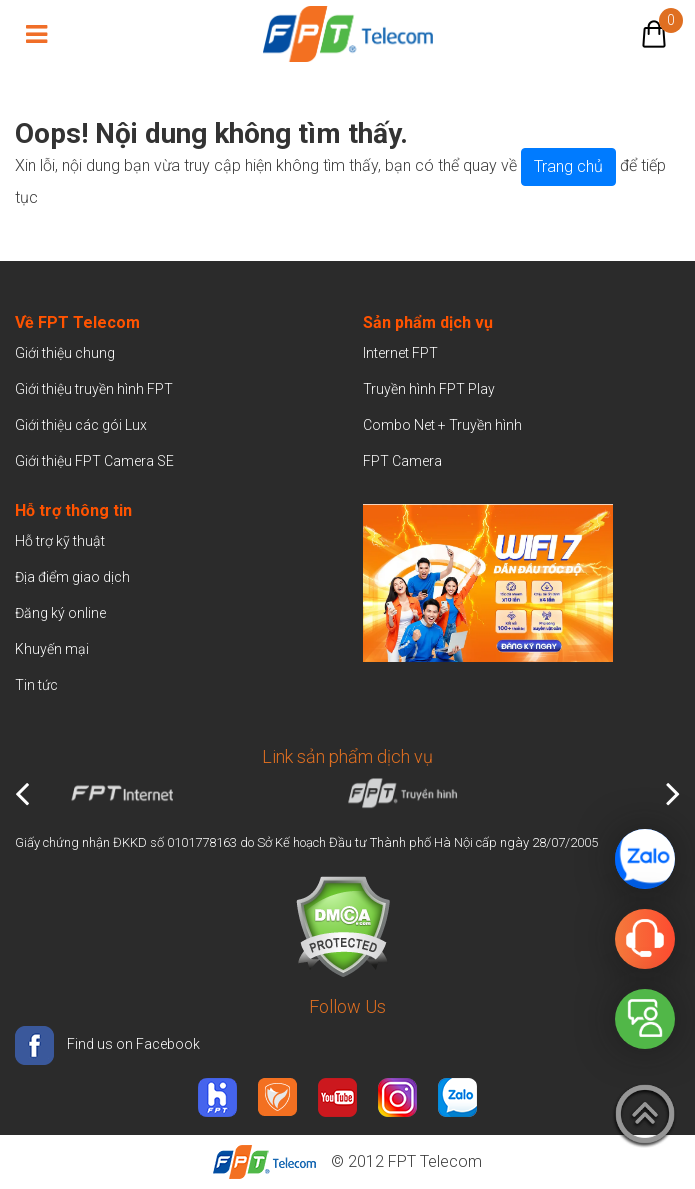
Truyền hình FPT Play (429, 389)
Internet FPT (400, 353)
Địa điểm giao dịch (72, 577)
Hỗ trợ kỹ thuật (60, 541)
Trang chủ (568, 166)
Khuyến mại (52, 649)
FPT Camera (402, 461)
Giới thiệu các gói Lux (81, 425)
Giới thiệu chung (66, 353)
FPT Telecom (435, 1161)
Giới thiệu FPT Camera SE (94, 461)
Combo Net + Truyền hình (442, 425)
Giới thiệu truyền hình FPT (94, 389)
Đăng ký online (60, 613)
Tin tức (36, 685)
